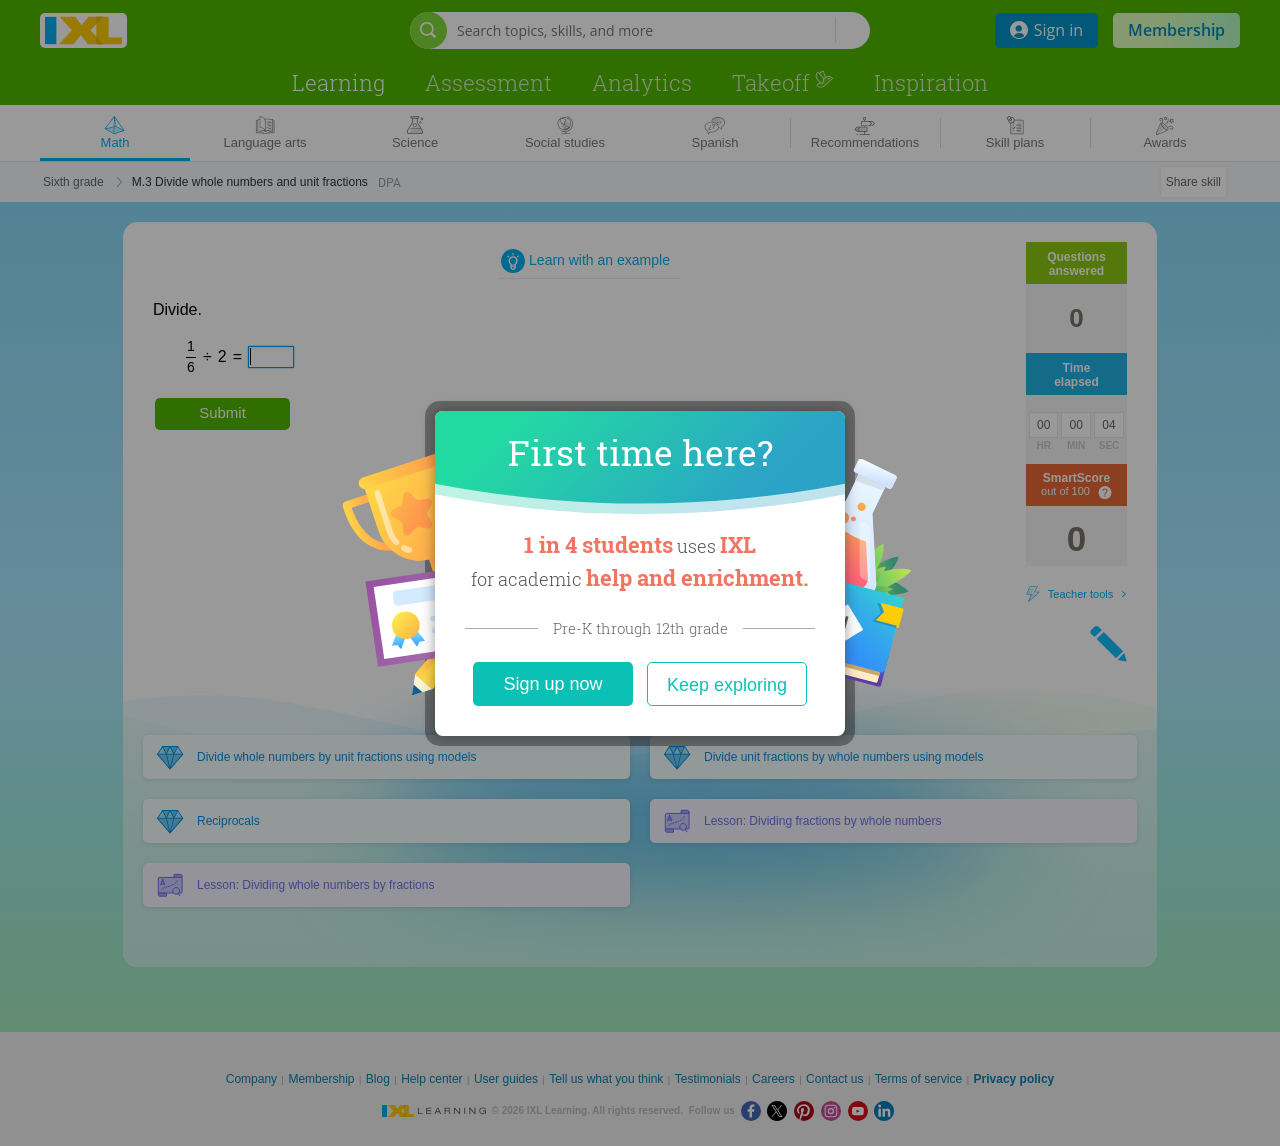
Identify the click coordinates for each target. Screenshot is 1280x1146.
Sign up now (552, 684)
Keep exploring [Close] (727, 685)
